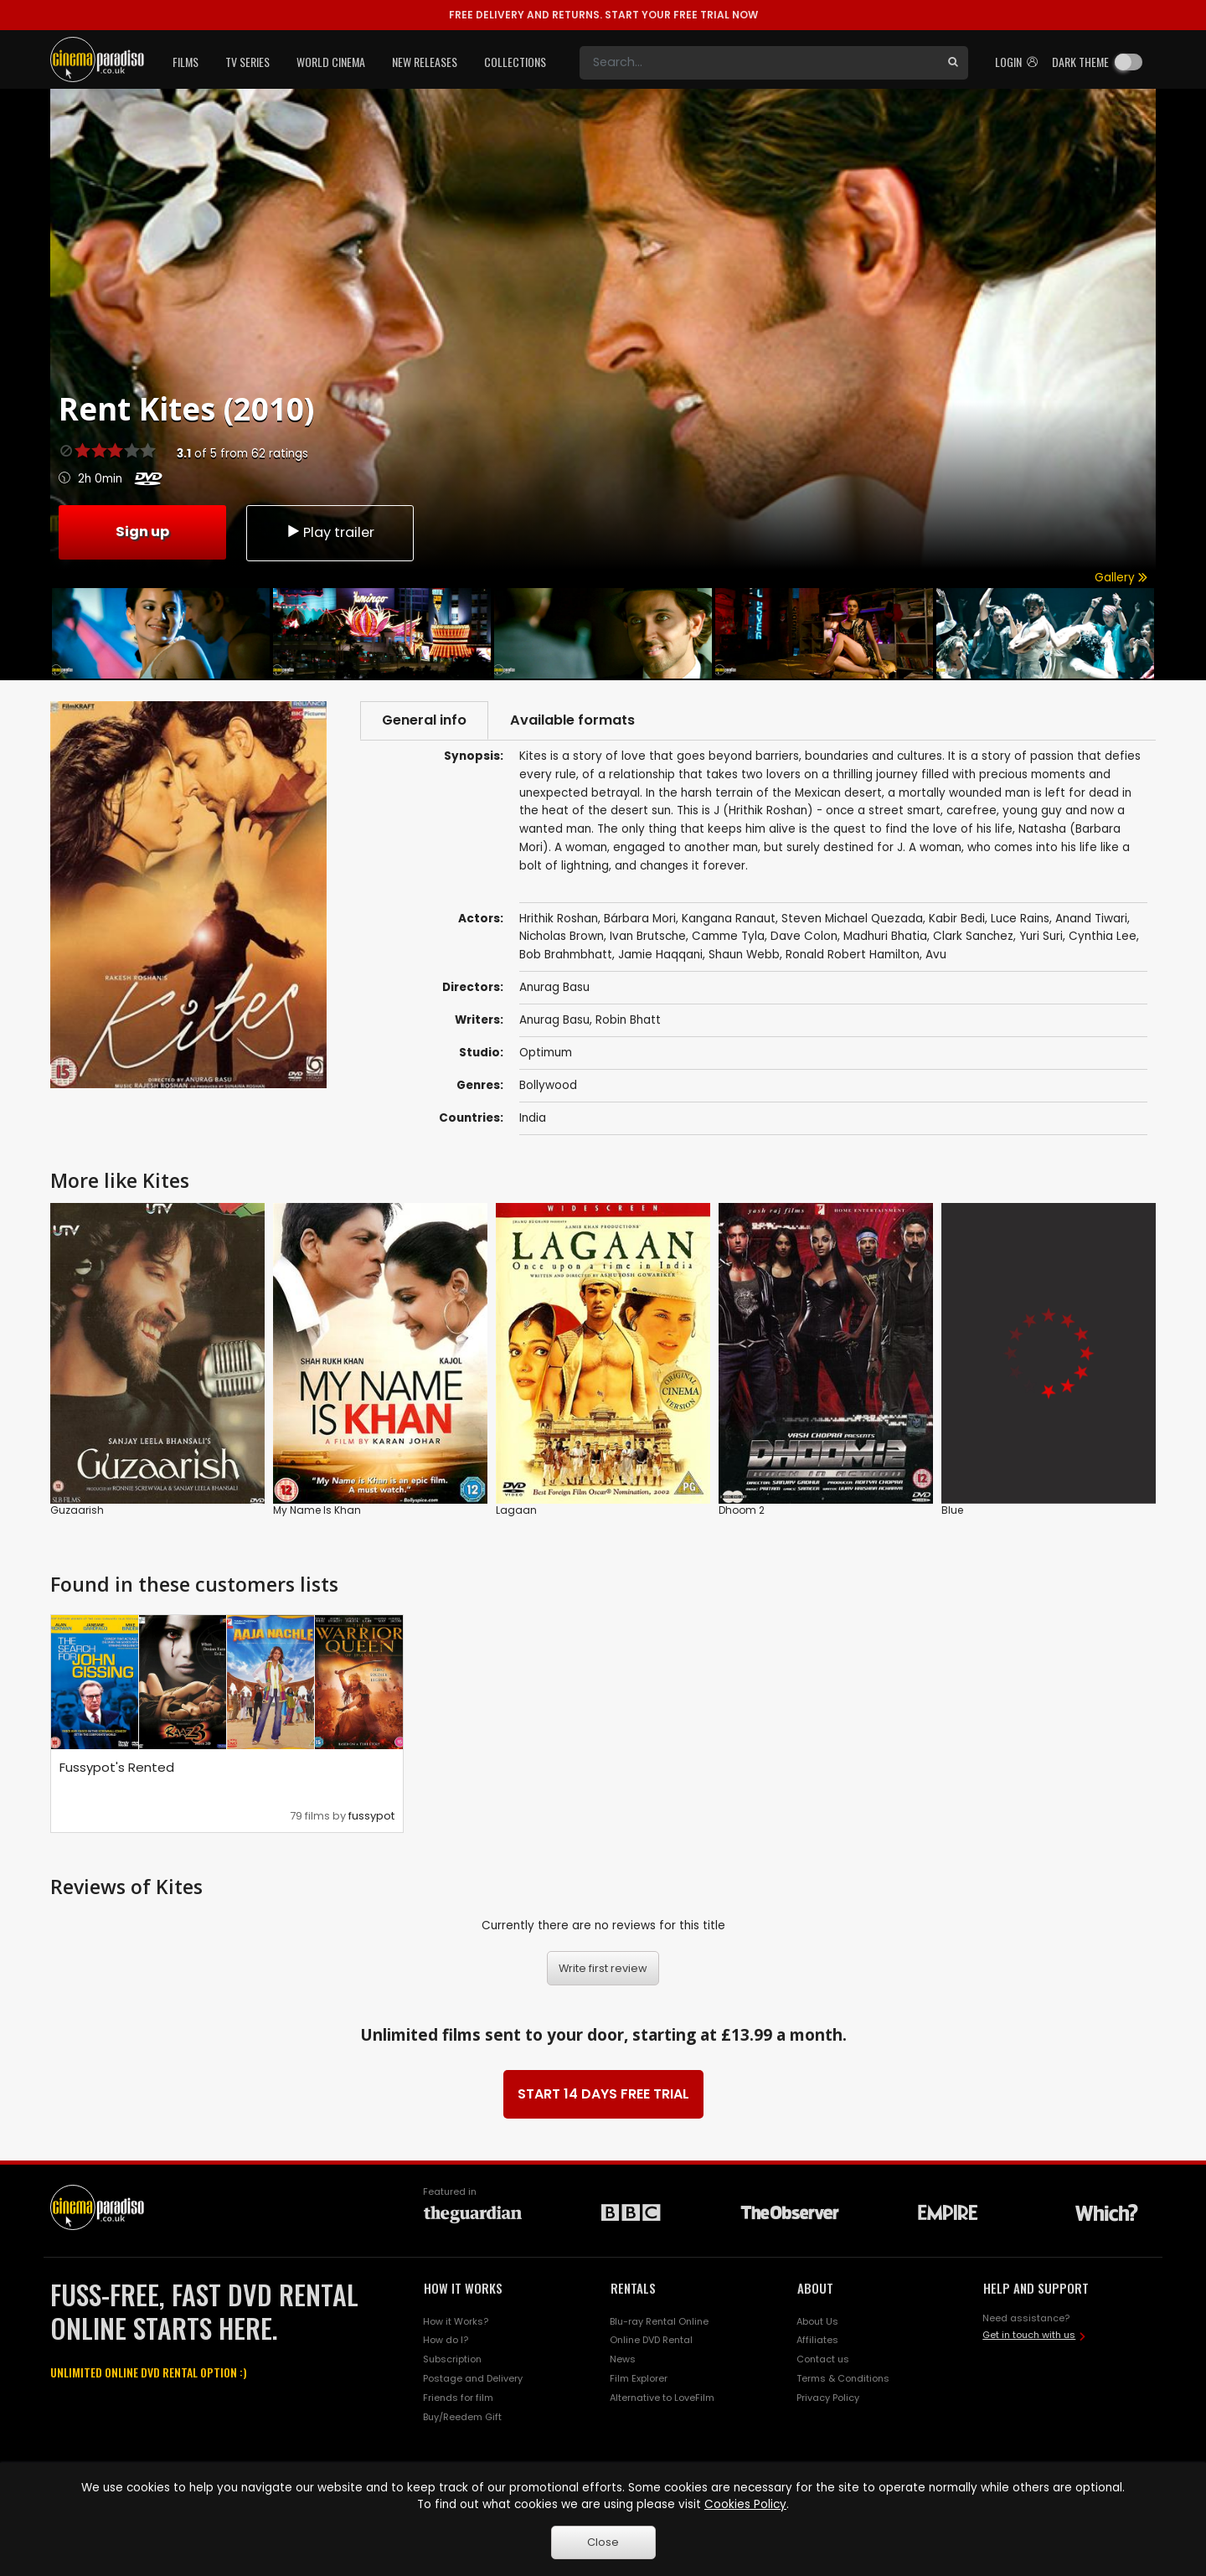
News (623, 2359)
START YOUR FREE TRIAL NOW (603, 15)
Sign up (142, 531)
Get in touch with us (1028, 2334)
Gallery (1121, 578)
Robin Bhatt (628, 1020)
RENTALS (633, 2288)
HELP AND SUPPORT (1036, 2288)
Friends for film (458, 2397)
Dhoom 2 (742, 1509)
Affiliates (817, 2339)
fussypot (371, 1816)
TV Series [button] (247, 61)
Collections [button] (515, 61)
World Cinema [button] (330, 61)
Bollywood (548, 1085)
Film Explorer (638, 2378)
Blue (952, 1509)
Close (603, 2542)
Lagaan (516, 1509)
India (532, 1118)
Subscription (452, 2359)
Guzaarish (77, 1509)
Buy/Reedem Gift (462, 2417)
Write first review (603, 1968)
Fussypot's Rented (116, 1767)
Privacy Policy (827, 2397)
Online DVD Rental (651, 2339)
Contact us (822, 2359)
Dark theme (1080, 61)
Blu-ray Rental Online (659, 2321)
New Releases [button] (424, 61)
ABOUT (815, 2288)
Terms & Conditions (842, 2378)
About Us (817, 2321)
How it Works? (455, 2321)
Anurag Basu (554, 1020)
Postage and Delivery (473, 2378)
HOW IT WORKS (463, 2288)
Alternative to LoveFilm (662, 2397)
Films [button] (185, 61)
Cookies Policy (745, 2504)
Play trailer (330, 532)
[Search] (759, 63)
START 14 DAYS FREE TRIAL (603, 2094)
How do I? (445, 2339)
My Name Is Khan (317, 1509)
